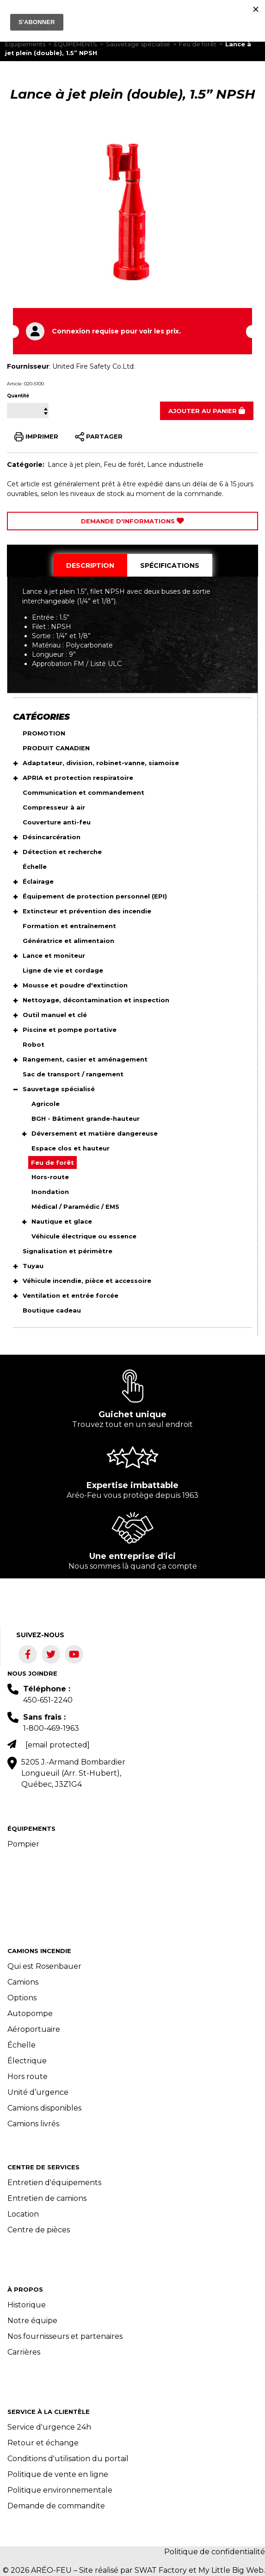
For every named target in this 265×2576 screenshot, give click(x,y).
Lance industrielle (175, 464)
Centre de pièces (38, 2229)
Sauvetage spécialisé (138, 44)
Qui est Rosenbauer (44, 1966)
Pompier (23, 1844)
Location (23, 2214)
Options (22, 1997)
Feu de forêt (197, 44)
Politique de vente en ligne (57, 2474)
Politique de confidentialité (214, 2551)
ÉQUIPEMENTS (75, 44)
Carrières (23, 2352)
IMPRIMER (36, 436)
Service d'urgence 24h (49, 2427)
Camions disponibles (44, 2108)
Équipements (25, 44)
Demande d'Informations (132, 521)
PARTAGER (99, 436)
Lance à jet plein (74, 464)
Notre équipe (32, 2320)
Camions (22, 1982)
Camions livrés (33, 2123)
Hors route (27, 2076)
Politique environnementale (59, 2490)
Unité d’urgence (37, 2092)
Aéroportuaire (33, 2029)
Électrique (27, 2060)
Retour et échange (43, 2442)
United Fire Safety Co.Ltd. (93, 366)
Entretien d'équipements (54, 2182)
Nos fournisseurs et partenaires (65, 2336)
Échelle (21, 2045)
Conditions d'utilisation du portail (68, 2458)
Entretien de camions (46, 2198)
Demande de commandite (56, 2505)
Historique (26, 2304)
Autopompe (30, 2013)
